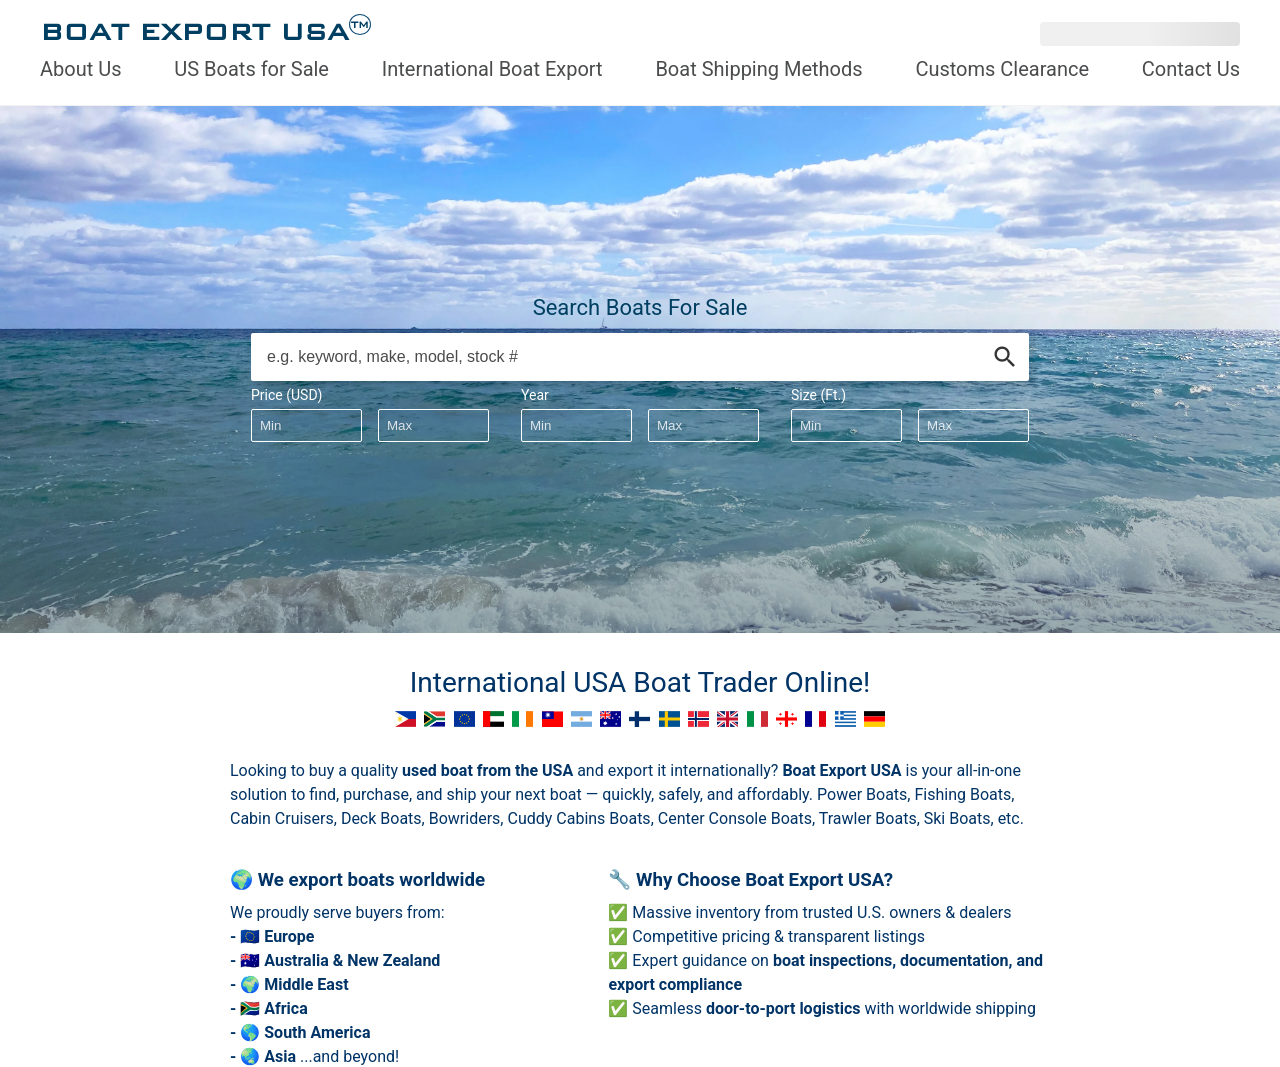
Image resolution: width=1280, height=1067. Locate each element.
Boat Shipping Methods (758, 69)
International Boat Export (492, 69)
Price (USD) (286, 395)
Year (535, 395)
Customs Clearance (1002, 69)
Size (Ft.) (818, 395)
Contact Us (1191, 69)
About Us (81, 69)
